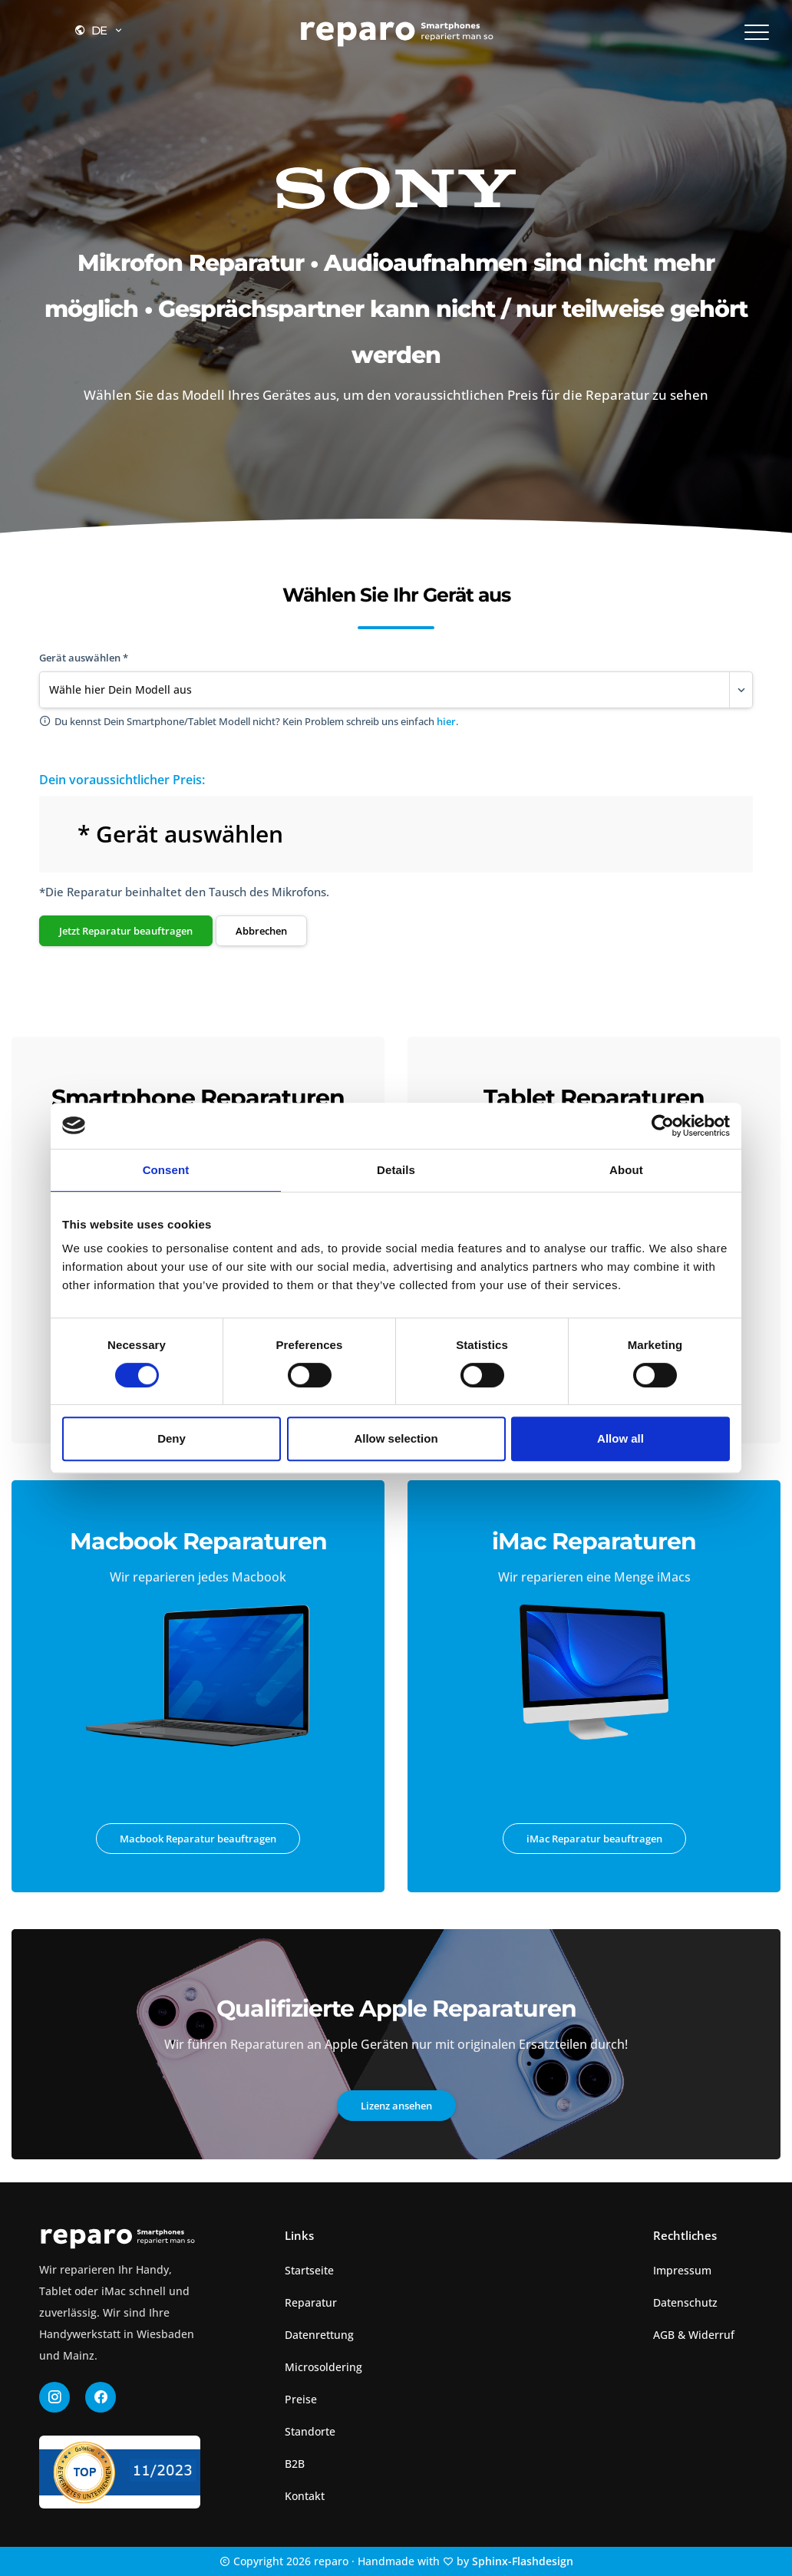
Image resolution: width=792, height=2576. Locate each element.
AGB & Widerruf (693, 2334)
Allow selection (395, 1438)
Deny (171, 1438)
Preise (301, 2399)
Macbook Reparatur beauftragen (198, 1838)
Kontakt (305, 2496)
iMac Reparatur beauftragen (594, 1838)
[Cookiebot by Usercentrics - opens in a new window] (663, 1125)
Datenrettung (319, 2334)
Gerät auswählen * (83, 658)
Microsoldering (323, 2367)
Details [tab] (396, 1169)
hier (446, 721)
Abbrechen (261, 931)
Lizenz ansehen (396, 2106)
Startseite (309, 2270)
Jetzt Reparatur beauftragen (126, 931)
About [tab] (626, 1169)
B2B (295, 2463)
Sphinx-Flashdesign (522, 2561)
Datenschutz (685, 2302)
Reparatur (311, 2302)
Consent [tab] (166, 1169)
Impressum (682, 2270)
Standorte (310, 2431)
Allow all (620, 1438)
